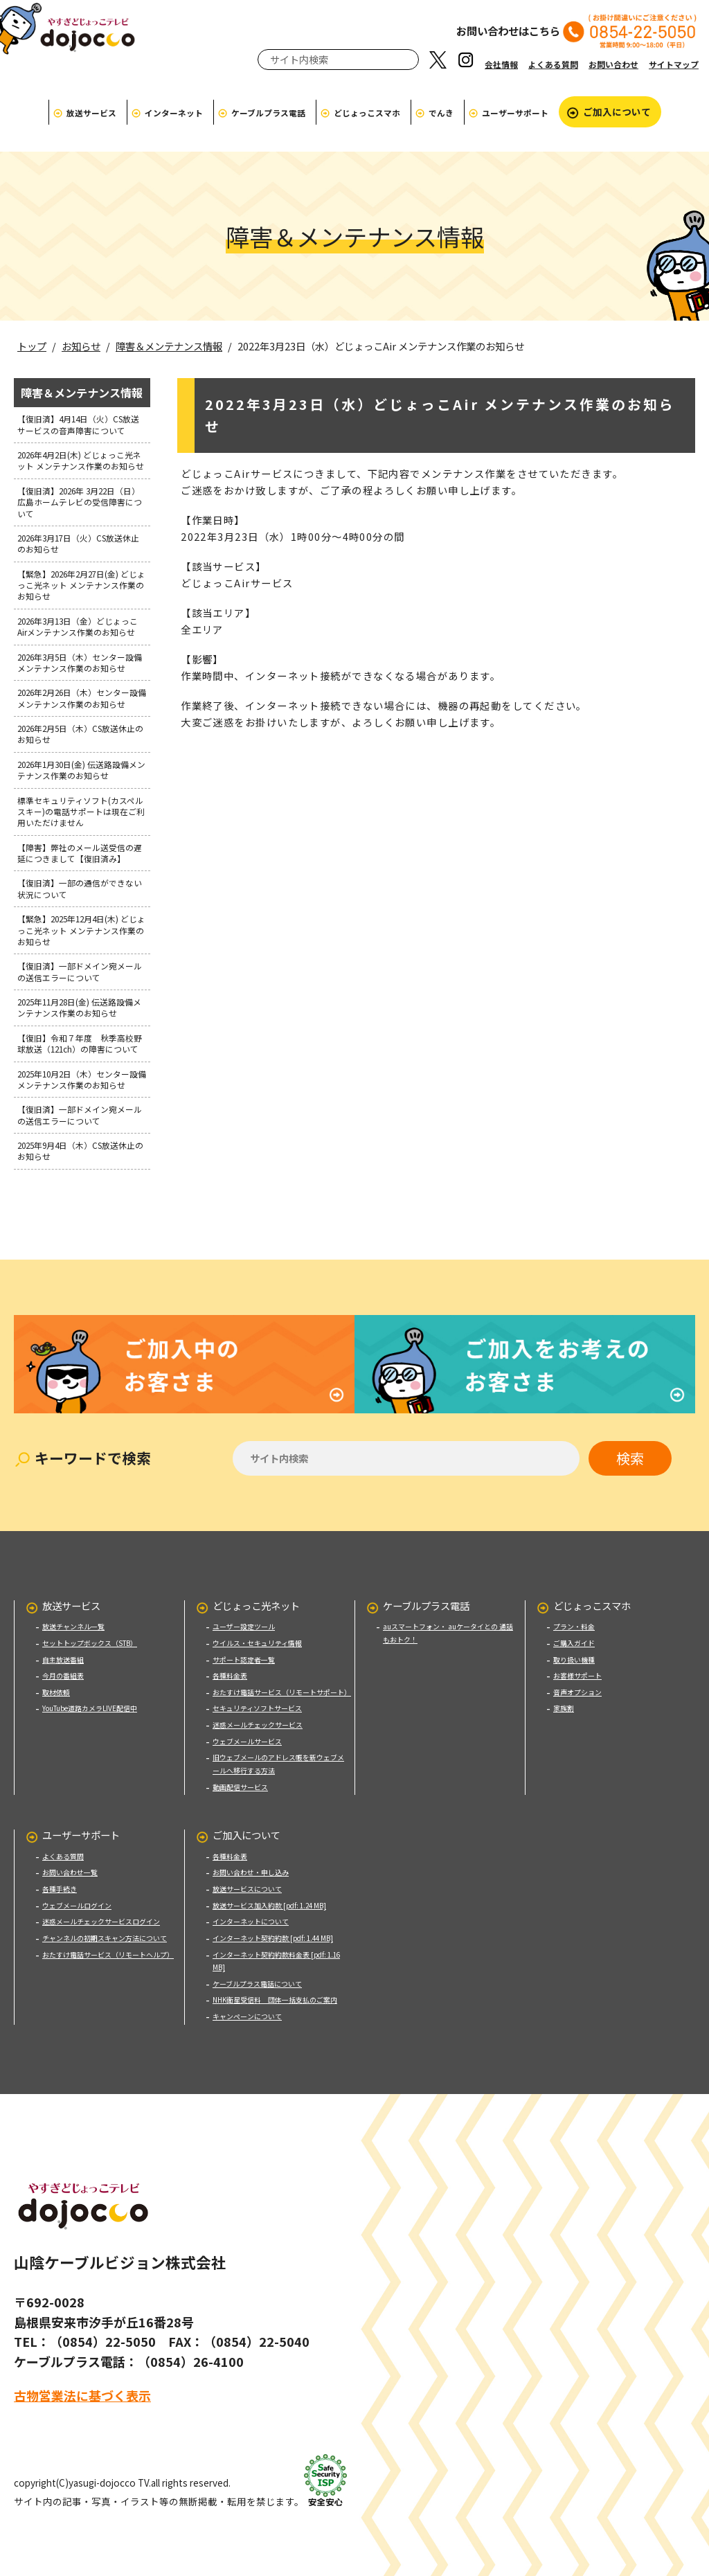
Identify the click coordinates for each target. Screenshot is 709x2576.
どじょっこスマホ (367, 112)
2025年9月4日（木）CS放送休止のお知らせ (80, 1150)
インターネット (174, 112)
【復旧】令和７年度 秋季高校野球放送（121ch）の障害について (82, 1043)
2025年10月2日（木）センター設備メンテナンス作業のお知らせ (81, 1079)
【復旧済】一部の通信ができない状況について (79, 888)
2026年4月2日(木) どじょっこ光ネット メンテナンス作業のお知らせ (80, 460)
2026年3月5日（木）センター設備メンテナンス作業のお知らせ (79, 662)
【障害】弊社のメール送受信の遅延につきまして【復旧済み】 (79, 852)
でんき (441, 112)
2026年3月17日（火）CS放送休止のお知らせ (78, 543)
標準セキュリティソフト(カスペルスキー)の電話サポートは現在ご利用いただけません (81, 811)
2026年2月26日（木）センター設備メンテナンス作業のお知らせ (81, 697)
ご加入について (617, 111)
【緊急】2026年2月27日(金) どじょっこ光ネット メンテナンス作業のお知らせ (81, 585)
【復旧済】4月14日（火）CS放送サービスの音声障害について (78, 424)
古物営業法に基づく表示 (82, 2378)
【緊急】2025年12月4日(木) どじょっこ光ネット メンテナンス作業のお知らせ (81, 930)
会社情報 (501, 64)
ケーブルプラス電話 (268, 112)
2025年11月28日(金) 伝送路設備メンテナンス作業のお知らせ (79, 1007)
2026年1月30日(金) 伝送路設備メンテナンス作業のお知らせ (81, 769)
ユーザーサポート (515, 112)
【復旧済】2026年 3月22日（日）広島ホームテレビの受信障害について (79, 502)
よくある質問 (553, 64)
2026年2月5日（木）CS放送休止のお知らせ (80, 733)
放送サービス (91, 112)
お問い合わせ (613, 64)
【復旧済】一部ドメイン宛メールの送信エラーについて (79, 971)
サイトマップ (674, 64)
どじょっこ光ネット (256, 1587)
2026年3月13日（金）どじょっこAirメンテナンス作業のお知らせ (77, 626)
